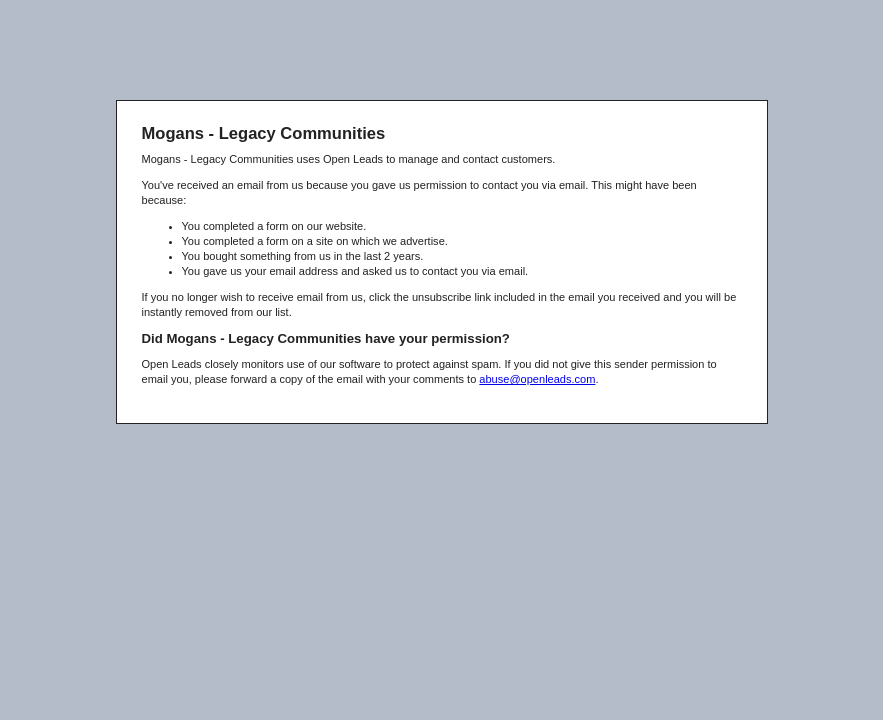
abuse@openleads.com (537, 379)
